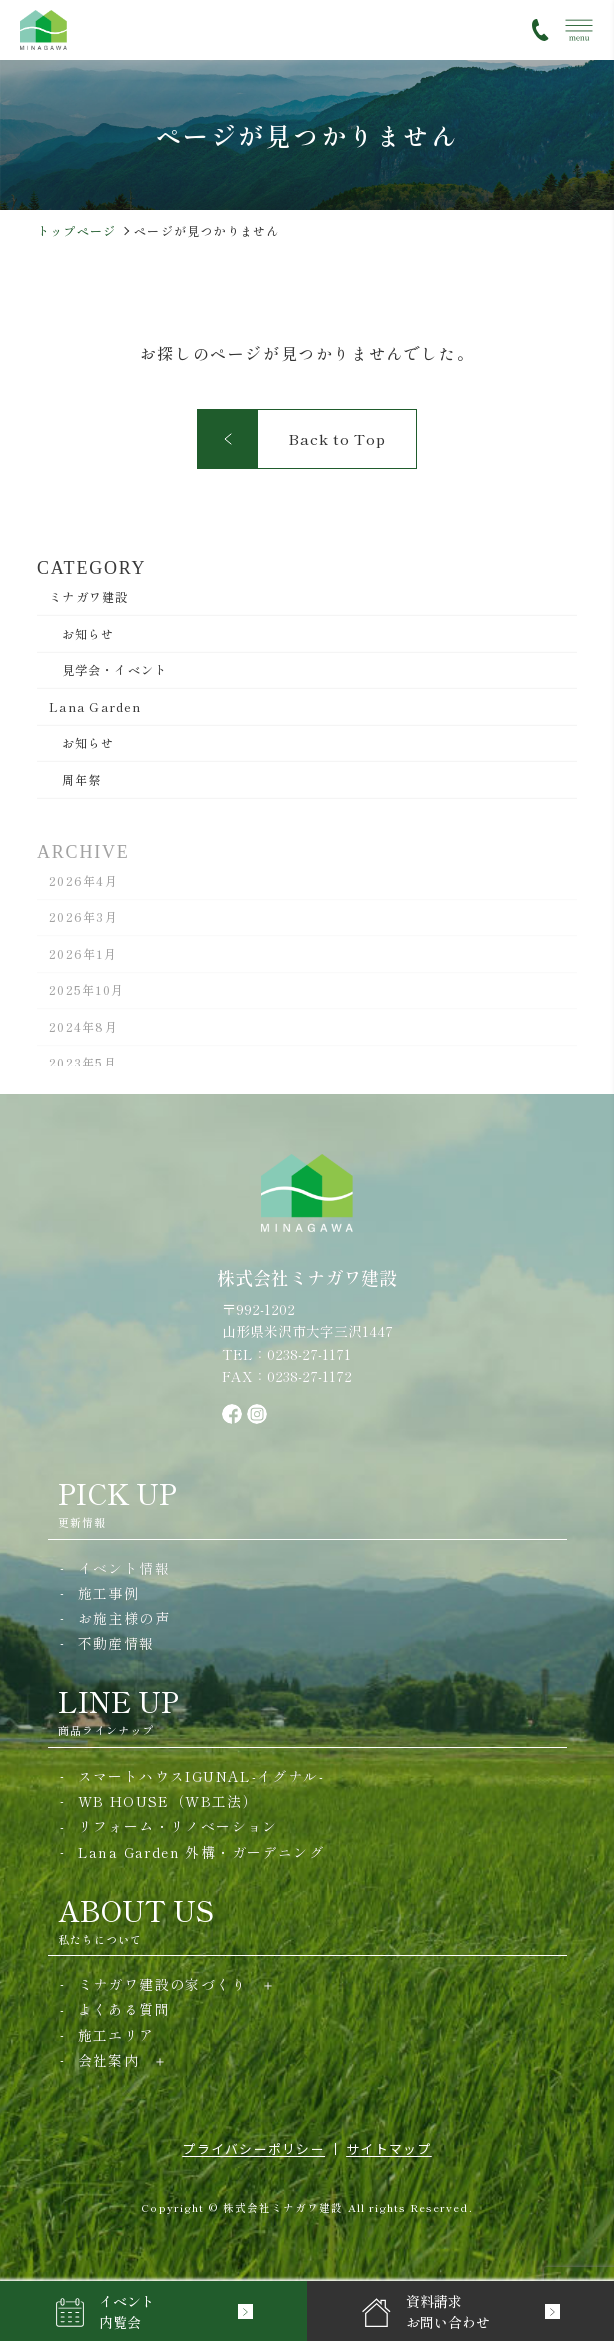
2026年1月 (83, 959)
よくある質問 (124, 2009)
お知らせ (88, 633)
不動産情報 (116, 1643)
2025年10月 (86, 995)
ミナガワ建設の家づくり (162, 1984)
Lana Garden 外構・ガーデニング (201, 1852)
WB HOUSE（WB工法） (168, 1801)
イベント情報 (124, 1568)
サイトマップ (389, 2148)
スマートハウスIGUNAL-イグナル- (201, 1776)
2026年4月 (83, 886)
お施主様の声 (124, 1618)
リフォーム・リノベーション (178, 1826)
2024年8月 (83, 1032)
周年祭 (82, 779)
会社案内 (109, 2060)
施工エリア (116, 2035)
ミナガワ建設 (88, 596)
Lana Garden (95, 706)
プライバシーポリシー (253, 2148)
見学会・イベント (115, 669)
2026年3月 (83, 922)
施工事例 (109, 1593)
